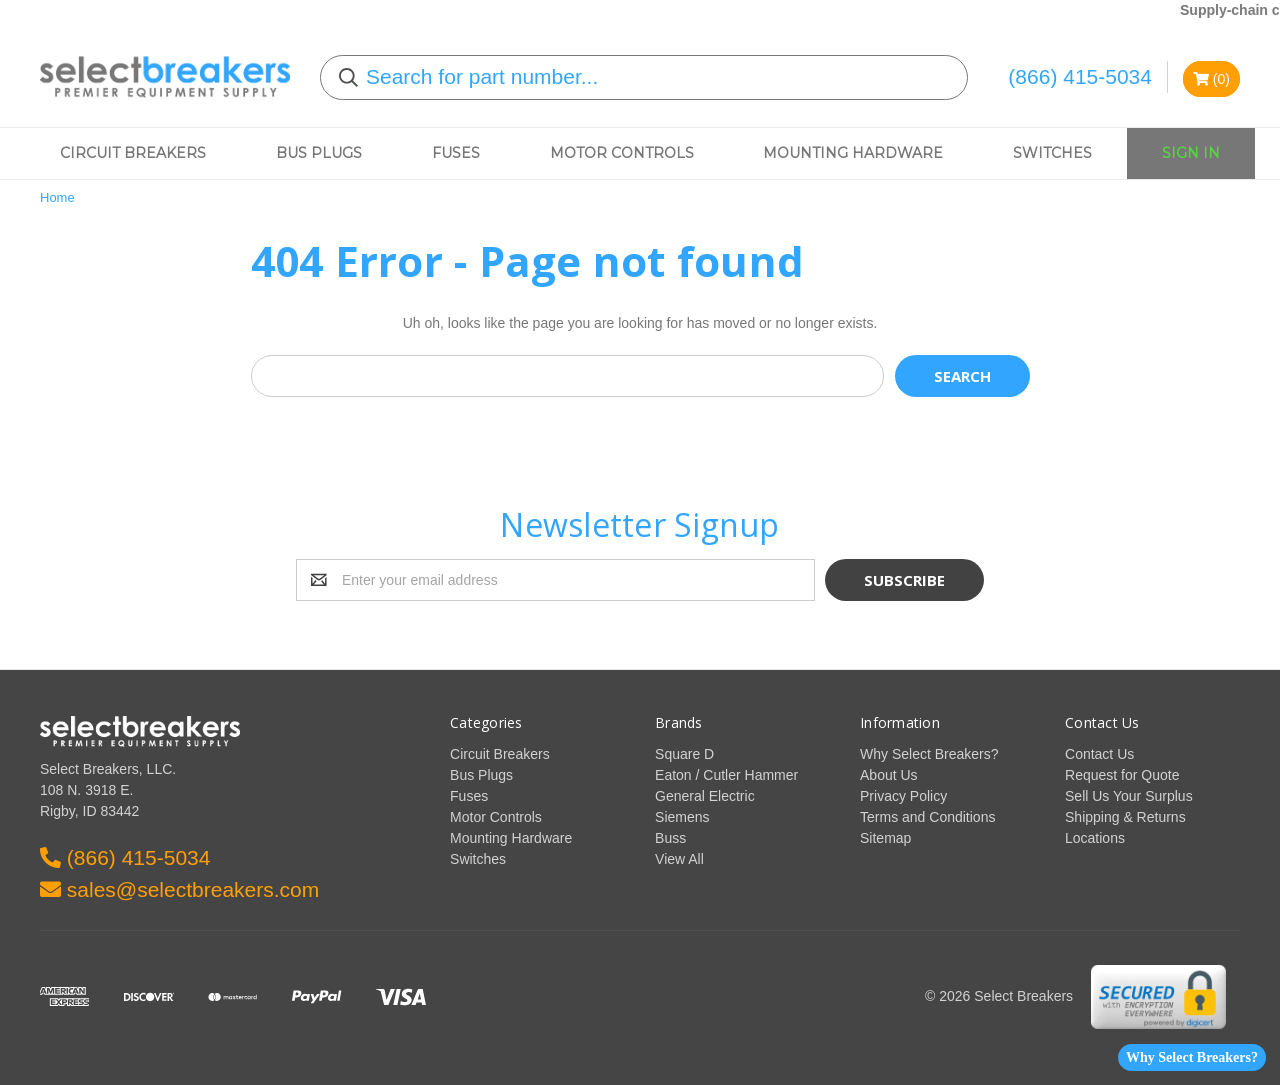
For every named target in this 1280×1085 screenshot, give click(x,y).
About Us (889, 775)
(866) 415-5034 (1080, 76)
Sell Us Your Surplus (1129, 796)
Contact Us (1099, 754)
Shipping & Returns (1125, 817)
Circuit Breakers (133, 153)
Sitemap (885, 838)
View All (679, 859)
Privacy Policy (903, 796)
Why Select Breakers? (1192, 1057)
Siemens (682, 817)
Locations (1095, 838)
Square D (684, 754)
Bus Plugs (319, 153)
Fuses (456, 153)
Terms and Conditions (927, 817)
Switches (1052, 153)
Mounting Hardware (853, 153)
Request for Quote (1122, 775)
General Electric (705, 796)
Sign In (1191, 153)
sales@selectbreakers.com (179, 889)
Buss (670, 838)
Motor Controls (622, 153)
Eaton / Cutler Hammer (726, 775)
